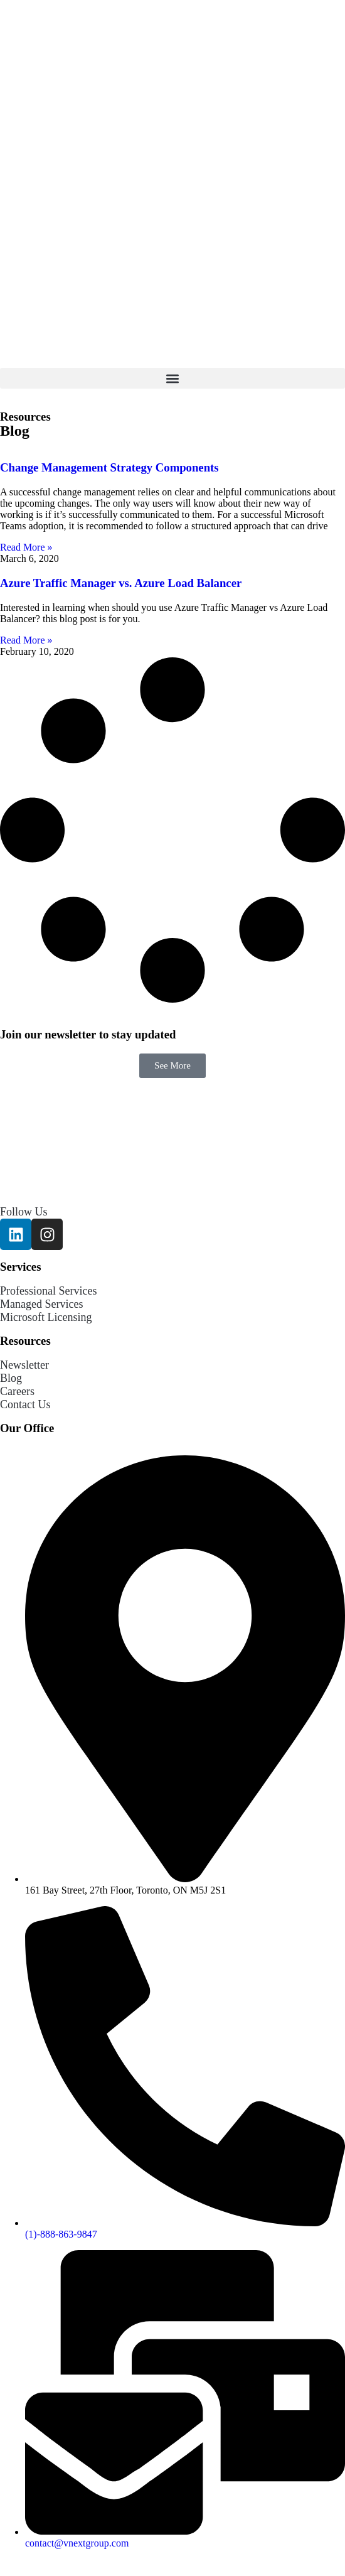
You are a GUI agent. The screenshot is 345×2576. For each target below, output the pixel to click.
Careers (17, 1391)
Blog (11, 1378)
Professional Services (48, 1291)
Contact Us (25, 1404)
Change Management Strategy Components (109, 467)
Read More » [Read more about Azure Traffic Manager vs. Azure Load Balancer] (26, 640)
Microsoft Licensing (46, 1317)
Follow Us (24, 1211)
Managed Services (41, 1304)
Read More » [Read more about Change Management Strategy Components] (26, 547)
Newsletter (24, 1365)
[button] (172, 378)
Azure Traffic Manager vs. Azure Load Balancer (121, 583)
